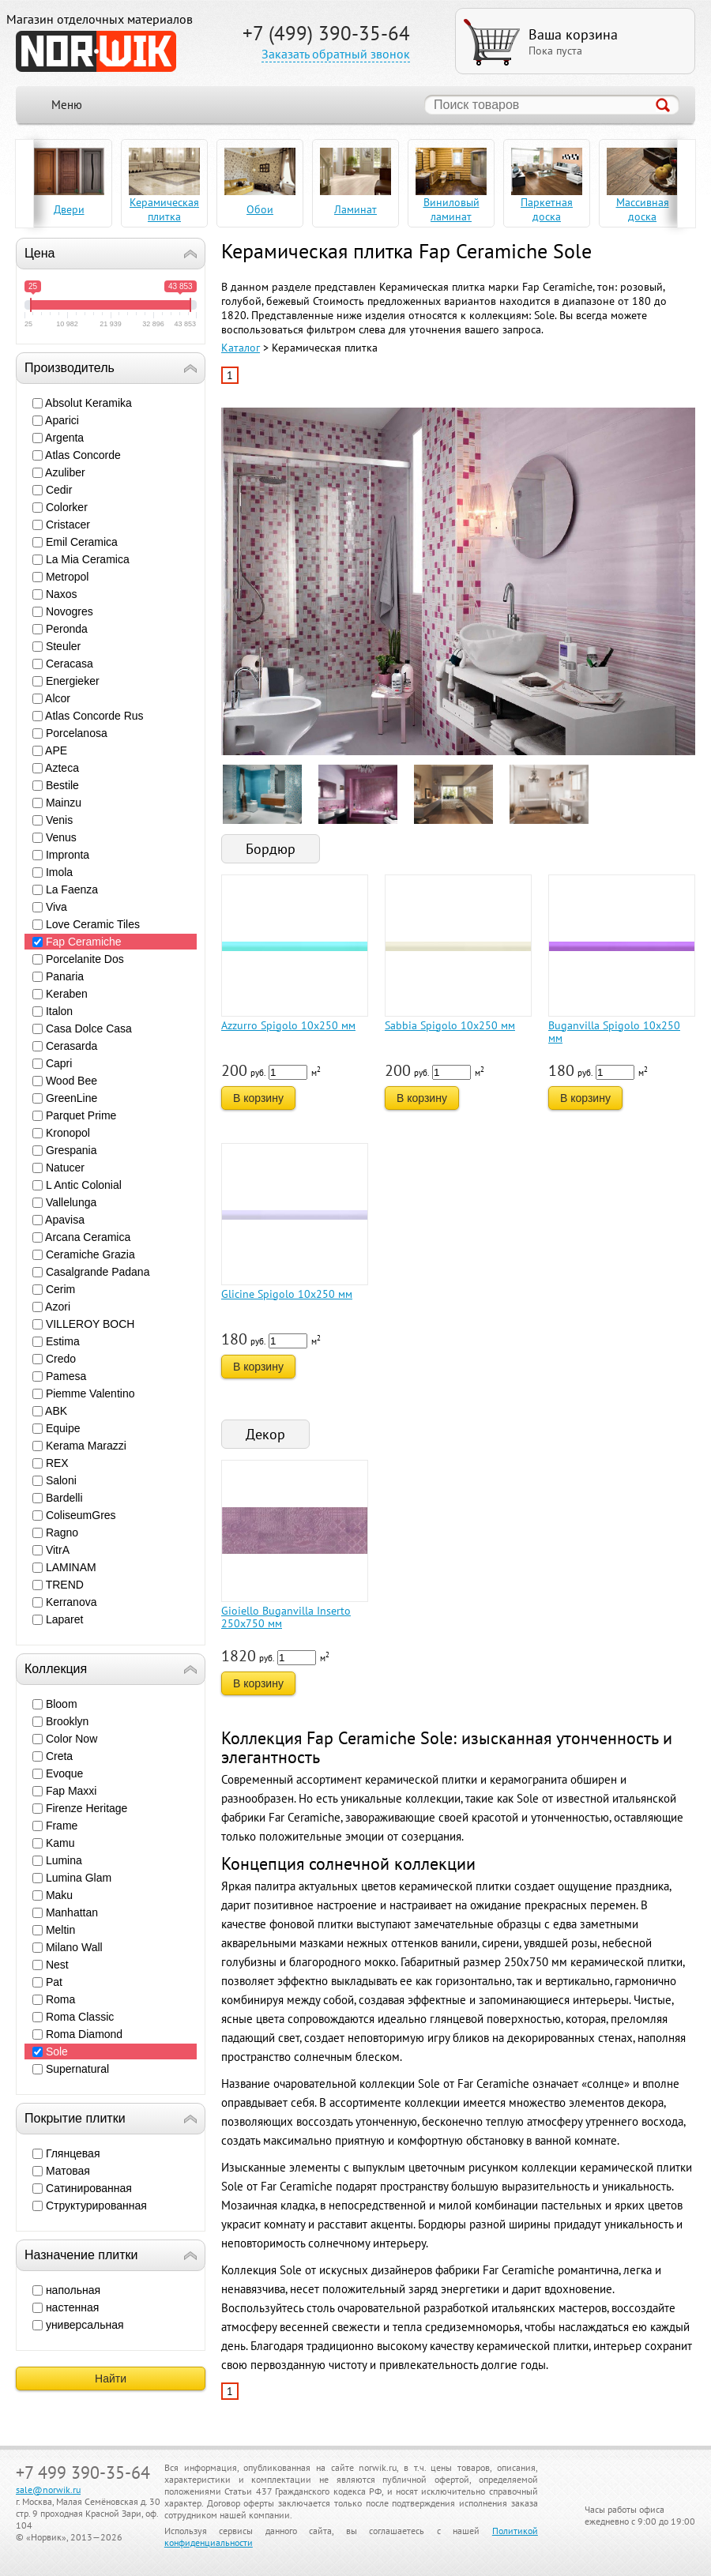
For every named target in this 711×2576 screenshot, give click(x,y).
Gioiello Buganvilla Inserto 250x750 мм (286, 1617)
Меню (66, 104)
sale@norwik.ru (48, 2489)
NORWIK (96, 51)
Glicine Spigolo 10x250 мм (286, 1294)
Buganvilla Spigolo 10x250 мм (614, 1031)
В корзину (258, 1098)
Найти (110, 2378)
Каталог (240, 347)
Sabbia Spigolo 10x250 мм (450, 1025)
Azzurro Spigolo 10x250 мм (288, 1025)
